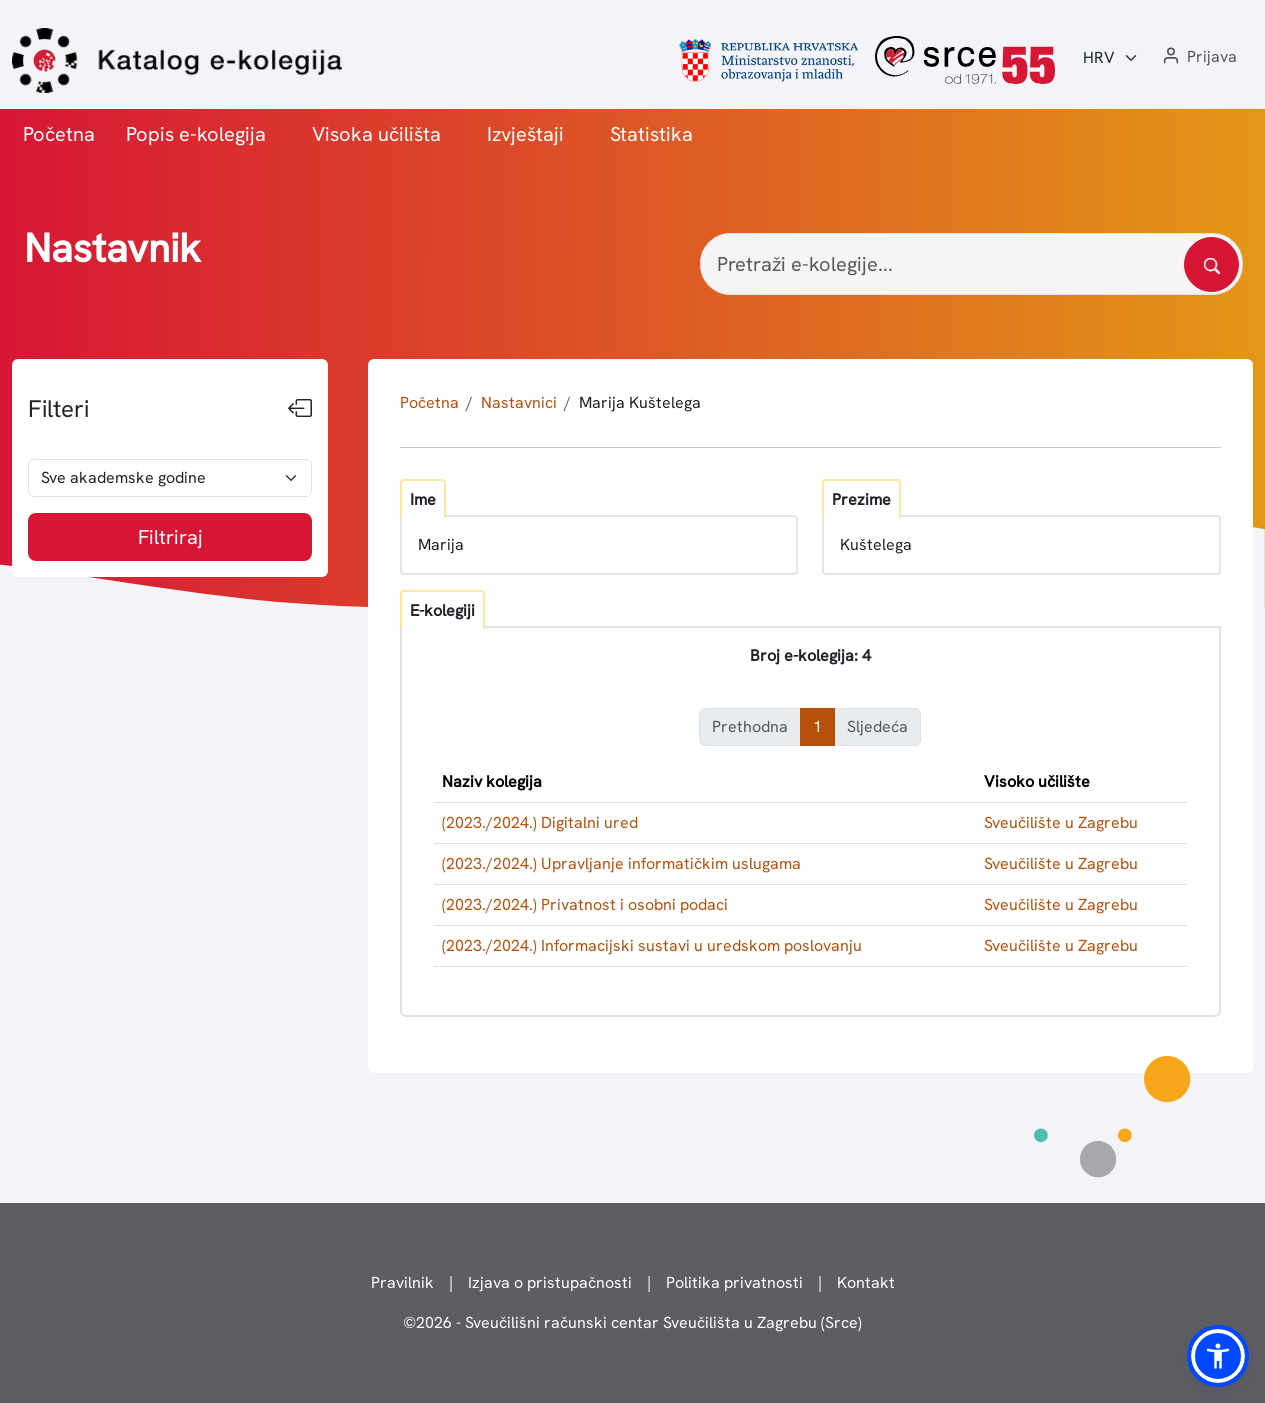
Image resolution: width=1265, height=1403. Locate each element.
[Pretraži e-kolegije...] (971, 264)
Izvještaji (525, 134)
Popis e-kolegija (196, 134)
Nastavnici (519, 402)
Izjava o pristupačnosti (550, 1282)
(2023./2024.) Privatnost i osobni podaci (585, 904)
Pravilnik (402, 1282)
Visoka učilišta (376, 134)
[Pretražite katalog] (1211, 264)
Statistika (651, 134)
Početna (59, 134)
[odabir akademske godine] (170, 478)
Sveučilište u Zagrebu (1061, 822)
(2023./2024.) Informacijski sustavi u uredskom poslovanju (652, 945)
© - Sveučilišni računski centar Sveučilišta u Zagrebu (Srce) (632, 1322)
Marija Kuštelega (640, 402)
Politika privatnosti (734, 1282)
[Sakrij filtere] (300, 409)
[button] (1198, 57)
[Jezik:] (1111, 58)
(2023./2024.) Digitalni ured (540, 822)
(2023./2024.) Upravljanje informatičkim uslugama (621, 863)
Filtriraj (170, 537)
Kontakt (866, 1282)
